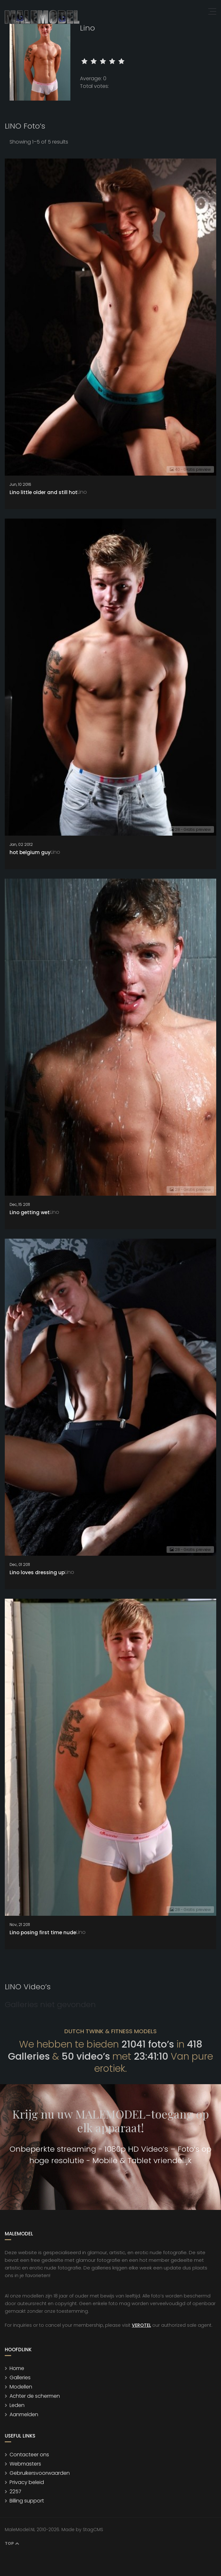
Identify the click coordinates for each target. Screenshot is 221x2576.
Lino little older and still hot (43, 492)
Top (12, 2543)
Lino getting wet (30, 1212)
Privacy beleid (27, 2482)
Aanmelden (24, 2414)
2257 (15, 2491)
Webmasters (25, 2463)
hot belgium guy (30, 852)
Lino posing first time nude (43, 1932)
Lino (82, 492)
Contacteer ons (29, 2454)
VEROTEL (141, 2325)
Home (17, 2368)
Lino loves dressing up (37, 1572)
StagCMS (93, 2529)
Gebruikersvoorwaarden (40, 2473)
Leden (17, 2405)
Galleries (20, 2377)
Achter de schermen (35, 2396)
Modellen (21, 2386)
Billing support (27, 2500)
